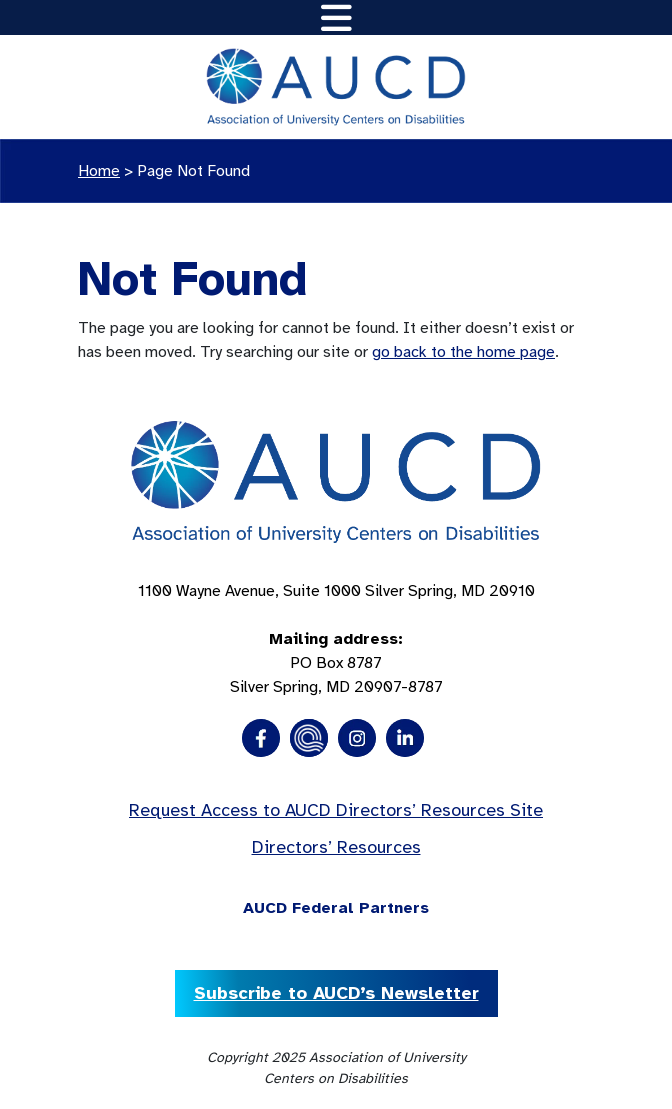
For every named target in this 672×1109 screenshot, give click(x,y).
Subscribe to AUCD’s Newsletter (336, 993)
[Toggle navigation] (336, 17)
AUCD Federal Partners (336, 908)
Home (99, 171)
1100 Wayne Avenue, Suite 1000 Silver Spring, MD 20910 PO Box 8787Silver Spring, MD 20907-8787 (336, 639)
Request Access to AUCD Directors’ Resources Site (336, 810)
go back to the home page (463, 352)
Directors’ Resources (336, 847)
